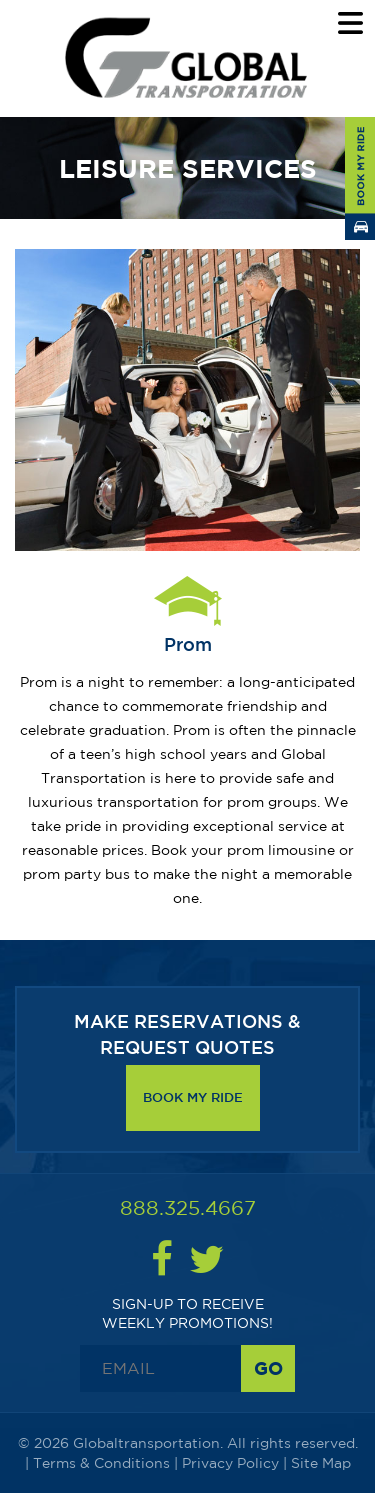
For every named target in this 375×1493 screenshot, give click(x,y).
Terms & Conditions (101, 1463)
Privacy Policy (230, 1463)
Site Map (321, 1463)
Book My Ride (193, 1097)
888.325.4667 (188, 1207)
